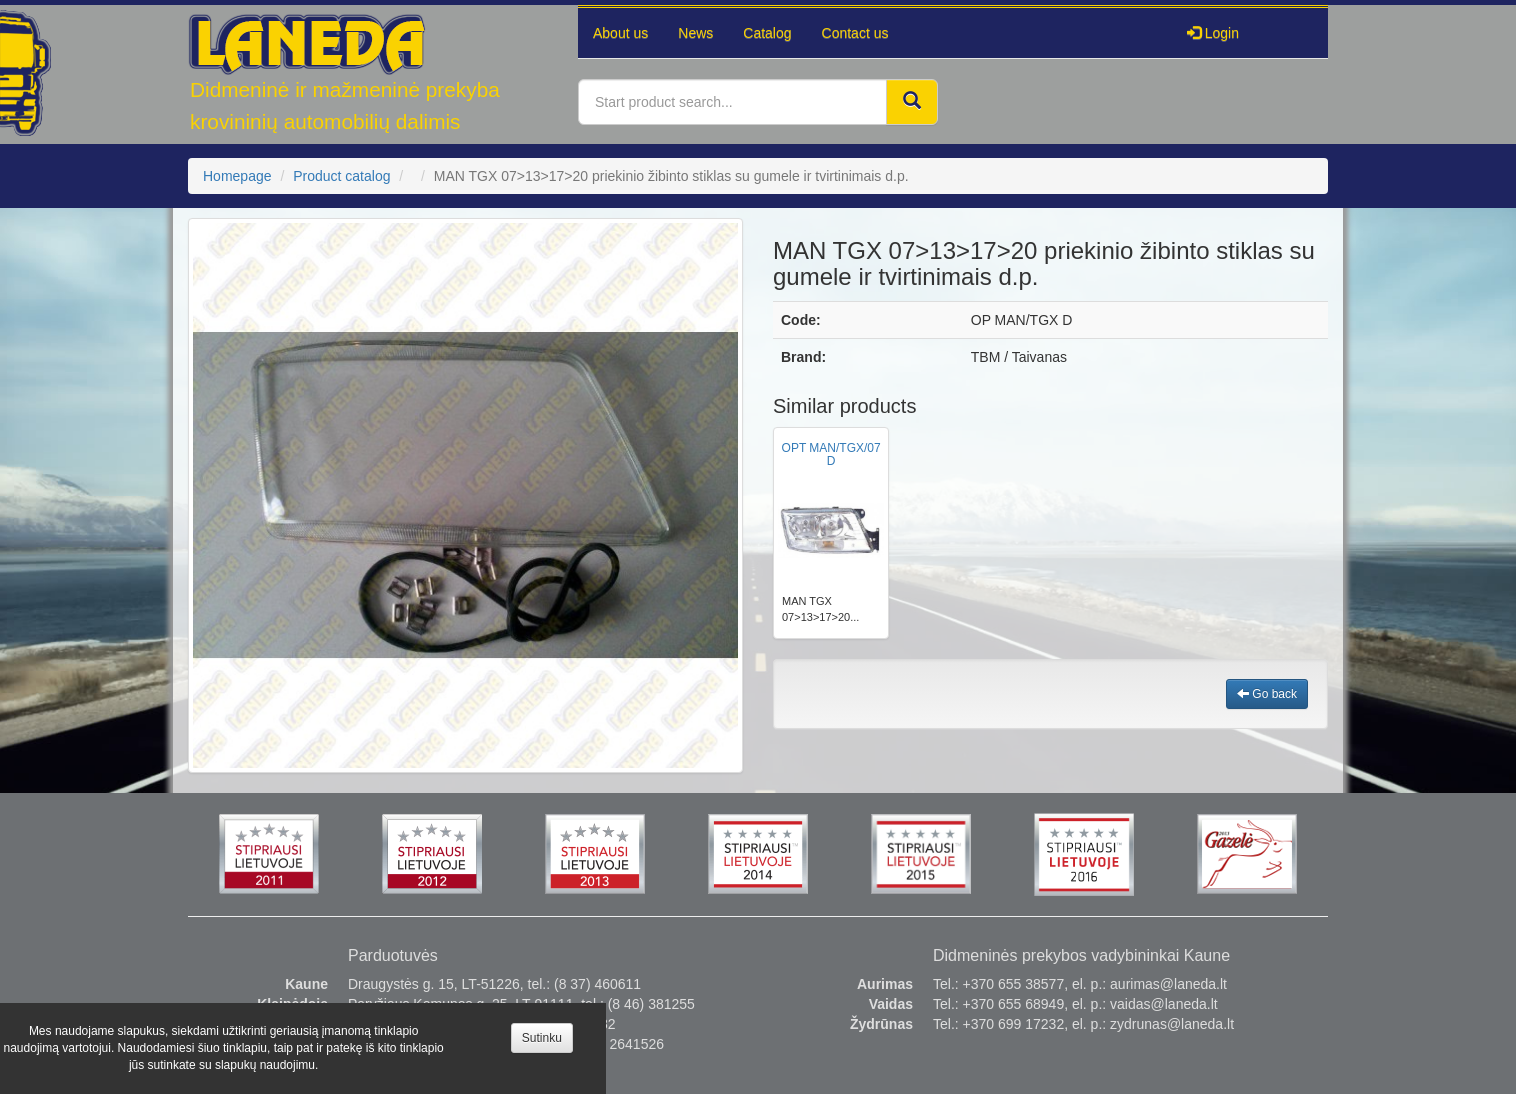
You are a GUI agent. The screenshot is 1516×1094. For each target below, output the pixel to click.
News (695, 33)
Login (1213, 33)
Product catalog (341, 176)
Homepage (237, 176)
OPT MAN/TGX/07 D (831, 454)
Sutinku (542, 1038)
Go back (1267, 694)
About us (620, 33)
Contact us (855, 33)
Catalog (767, 33)
